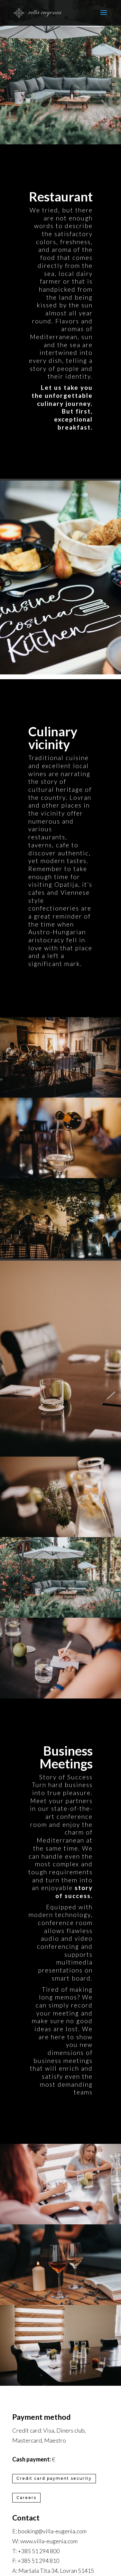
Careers (26, 2497)
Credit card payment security (54, 2478)
